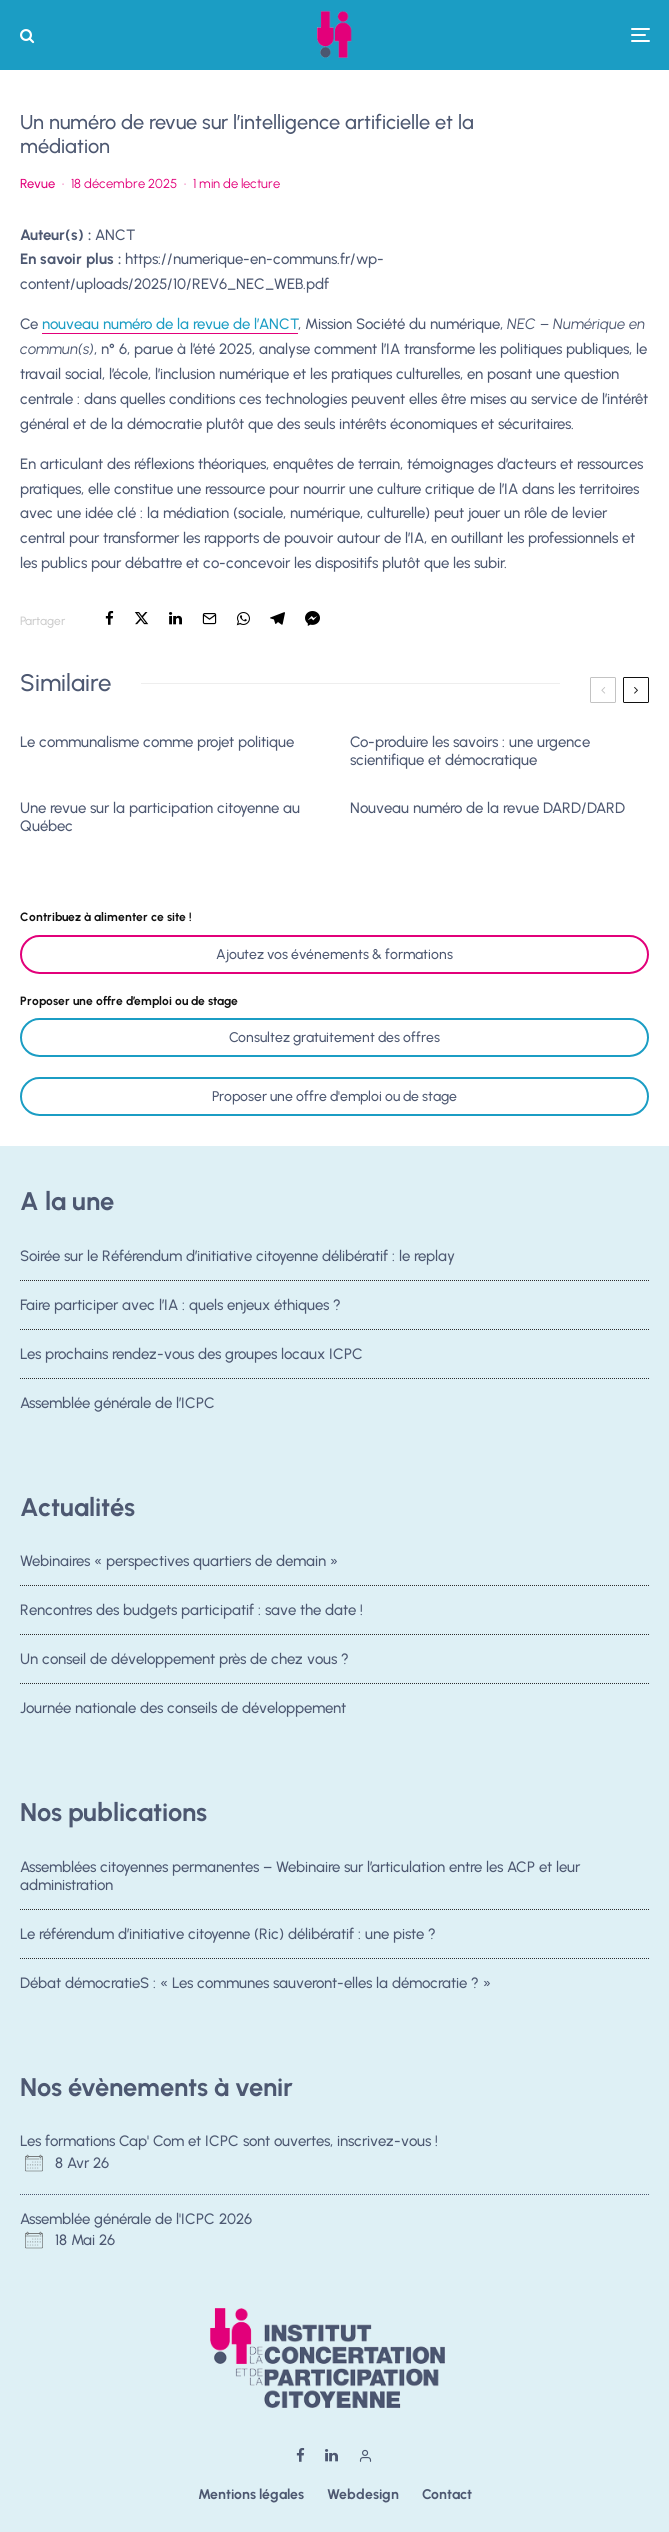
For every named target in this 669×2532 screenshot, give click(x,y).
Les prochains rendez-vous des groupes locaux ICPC (191, 1355)
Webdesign (363, 2494)
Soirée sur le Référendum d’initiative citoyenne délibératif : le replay (237, 1256)
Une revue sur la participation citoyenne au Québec (160, 817)
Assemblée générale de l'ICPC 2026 (136, 2219)
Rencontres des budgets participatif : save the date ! (191, 1610)
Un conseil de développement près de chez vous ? (184, 1660)
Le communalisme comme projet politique (157, 742)
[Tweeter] (141, 618)
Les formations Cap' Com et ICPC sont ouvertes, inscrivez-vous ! (229, 2141)
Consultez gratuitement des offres (334, 1037)
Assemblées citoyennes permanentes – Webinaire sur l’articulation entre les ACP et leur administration (300, 1876)
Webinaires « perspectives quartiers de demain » (179, 1561)
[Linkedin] (331, 2455)
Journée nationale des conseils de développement (183, 1714)
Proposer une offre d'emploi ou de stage (334, 1096)
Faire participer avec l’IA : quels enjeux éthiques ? (180, 1305)
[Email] (209, 618)
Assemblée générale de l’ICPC (117, 1409)
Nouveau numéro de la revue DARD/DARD (487, 808)
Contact (447, 2494)
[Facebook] (300, 2455)
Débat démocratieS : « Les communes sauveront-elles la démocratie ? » (255, 1984)
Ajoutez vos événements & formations (334, 954)
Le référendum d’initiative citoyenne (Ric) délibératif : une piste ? (228, 1934)
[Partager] (109, 618)
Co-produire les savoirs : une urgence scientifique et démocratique (470, 751)
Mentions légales (251, 2494)
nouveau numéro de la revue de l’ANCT (170, 324)
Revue (37, 183)
